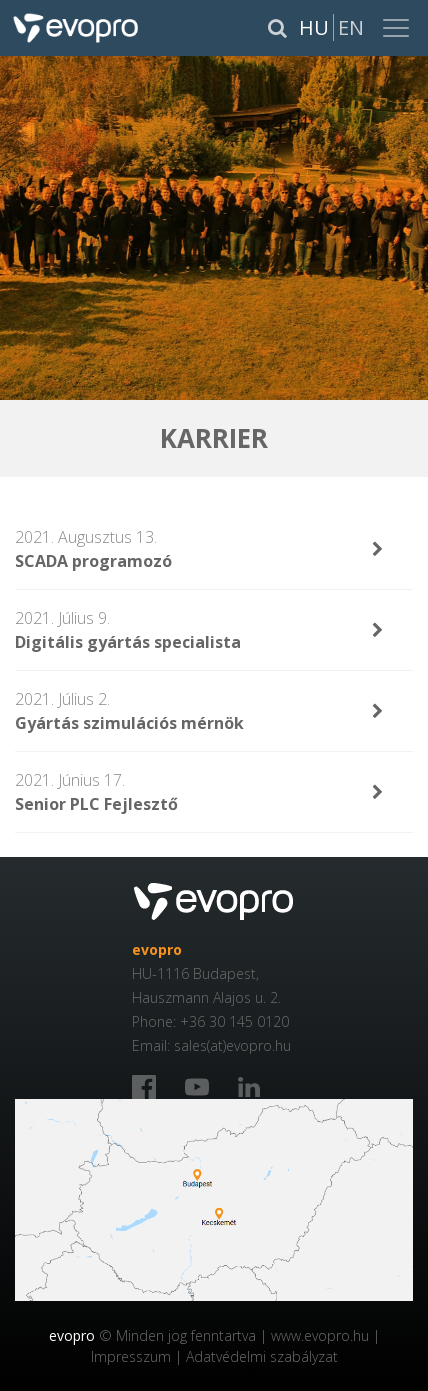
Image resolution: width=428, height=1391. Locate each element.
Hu (314, 27)
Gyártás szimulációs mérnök (129, 723)
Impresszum (131, 1356)
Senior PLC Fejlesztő (96, 804)
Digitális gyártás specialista (128, 642)
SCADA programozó (93, 561)
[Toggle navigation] (398, 28)
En (351, 27)
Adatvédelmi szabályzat (262, 1356)
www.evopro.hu (320, 1335)
